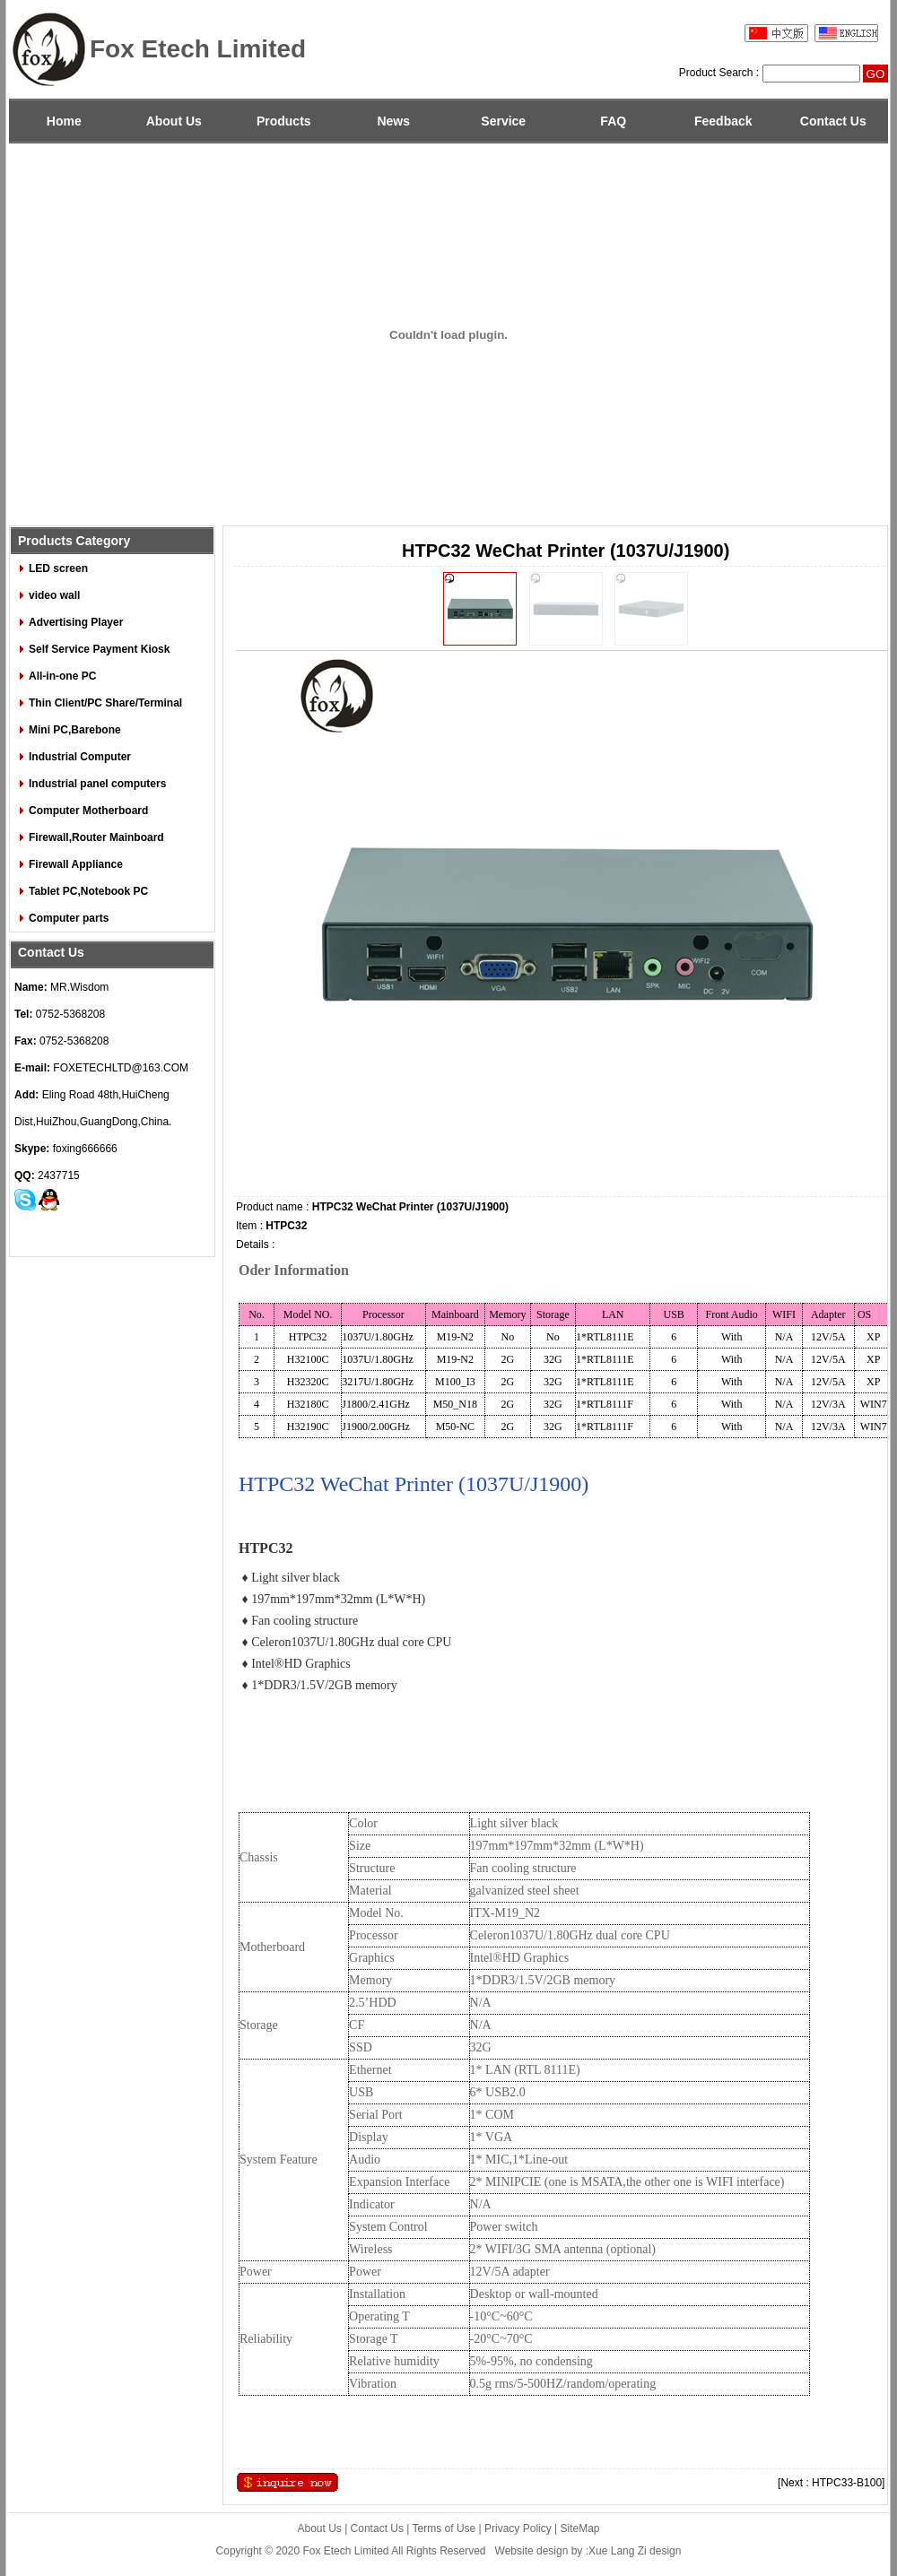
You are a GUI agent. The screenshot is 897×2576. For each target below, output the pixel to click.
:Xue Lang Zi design (634, 2551)
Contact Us (833, 121)
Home (64, 121)
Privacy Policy (518, 2528)
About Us (174, 121)
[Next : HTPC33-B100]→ (836, 2482)
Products (284, 121)
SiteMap (580, 2528)
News (393, 121)
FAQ (613, 121)
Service (503, 121)
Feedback (723, 121)
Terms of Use (444, 2528)
